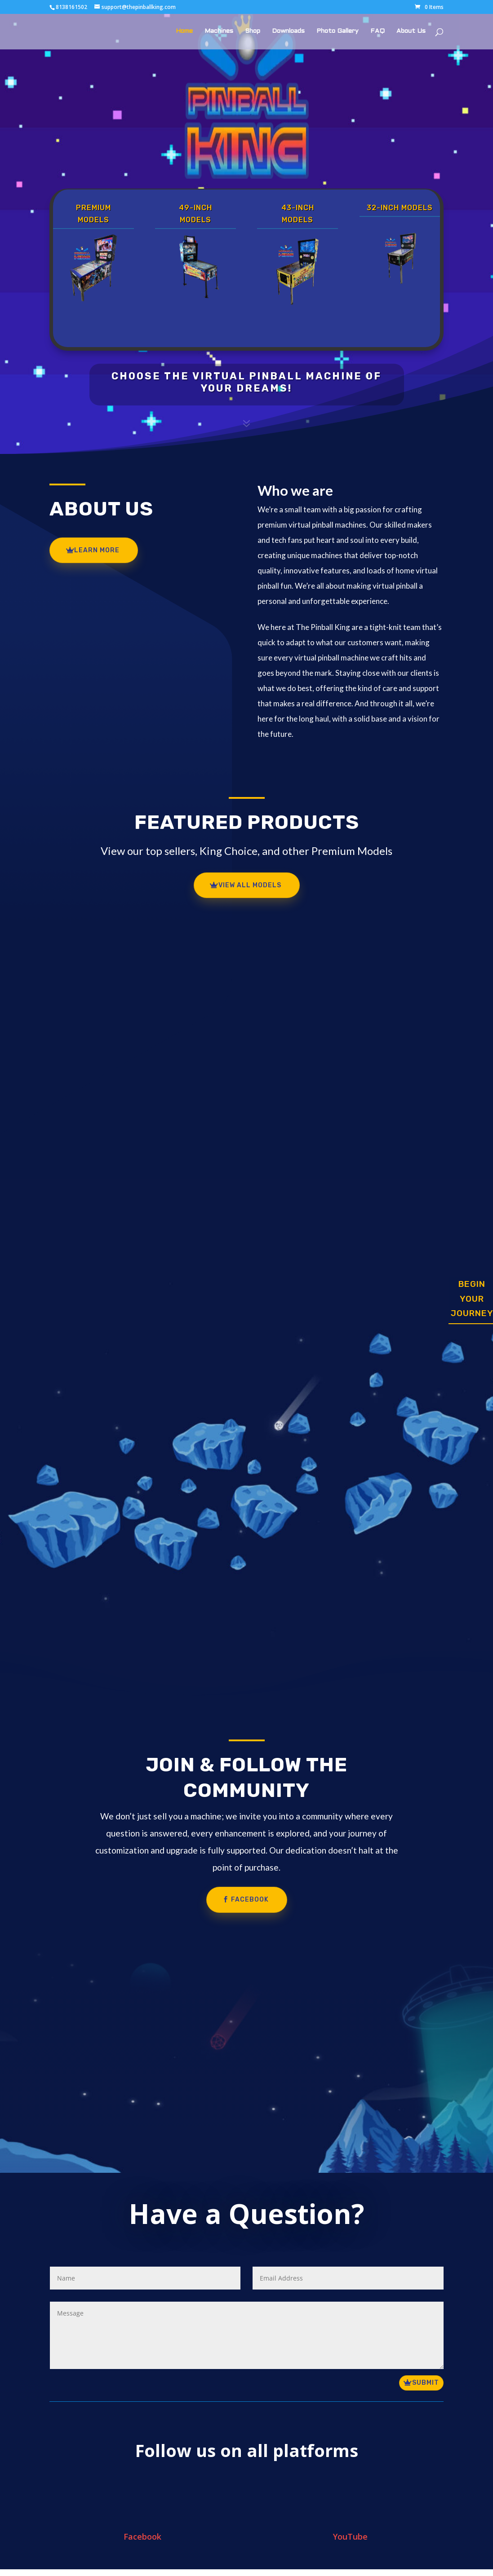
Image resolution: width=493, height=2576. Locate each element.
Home (184, 31)
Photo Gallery (337, 31)
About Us (411, 31)
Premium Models (93, 213)
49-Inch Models (195, 213)
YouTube (350, 2536)
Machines (218, 31)
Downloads (288, 31)
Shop (252, 31)
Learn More (97, 550)
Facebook (250, 1899)
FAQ (377, 31)
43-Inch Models (297, 213)
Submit (425, 2383)
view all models (249, 885)
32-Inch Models (400, 207)
